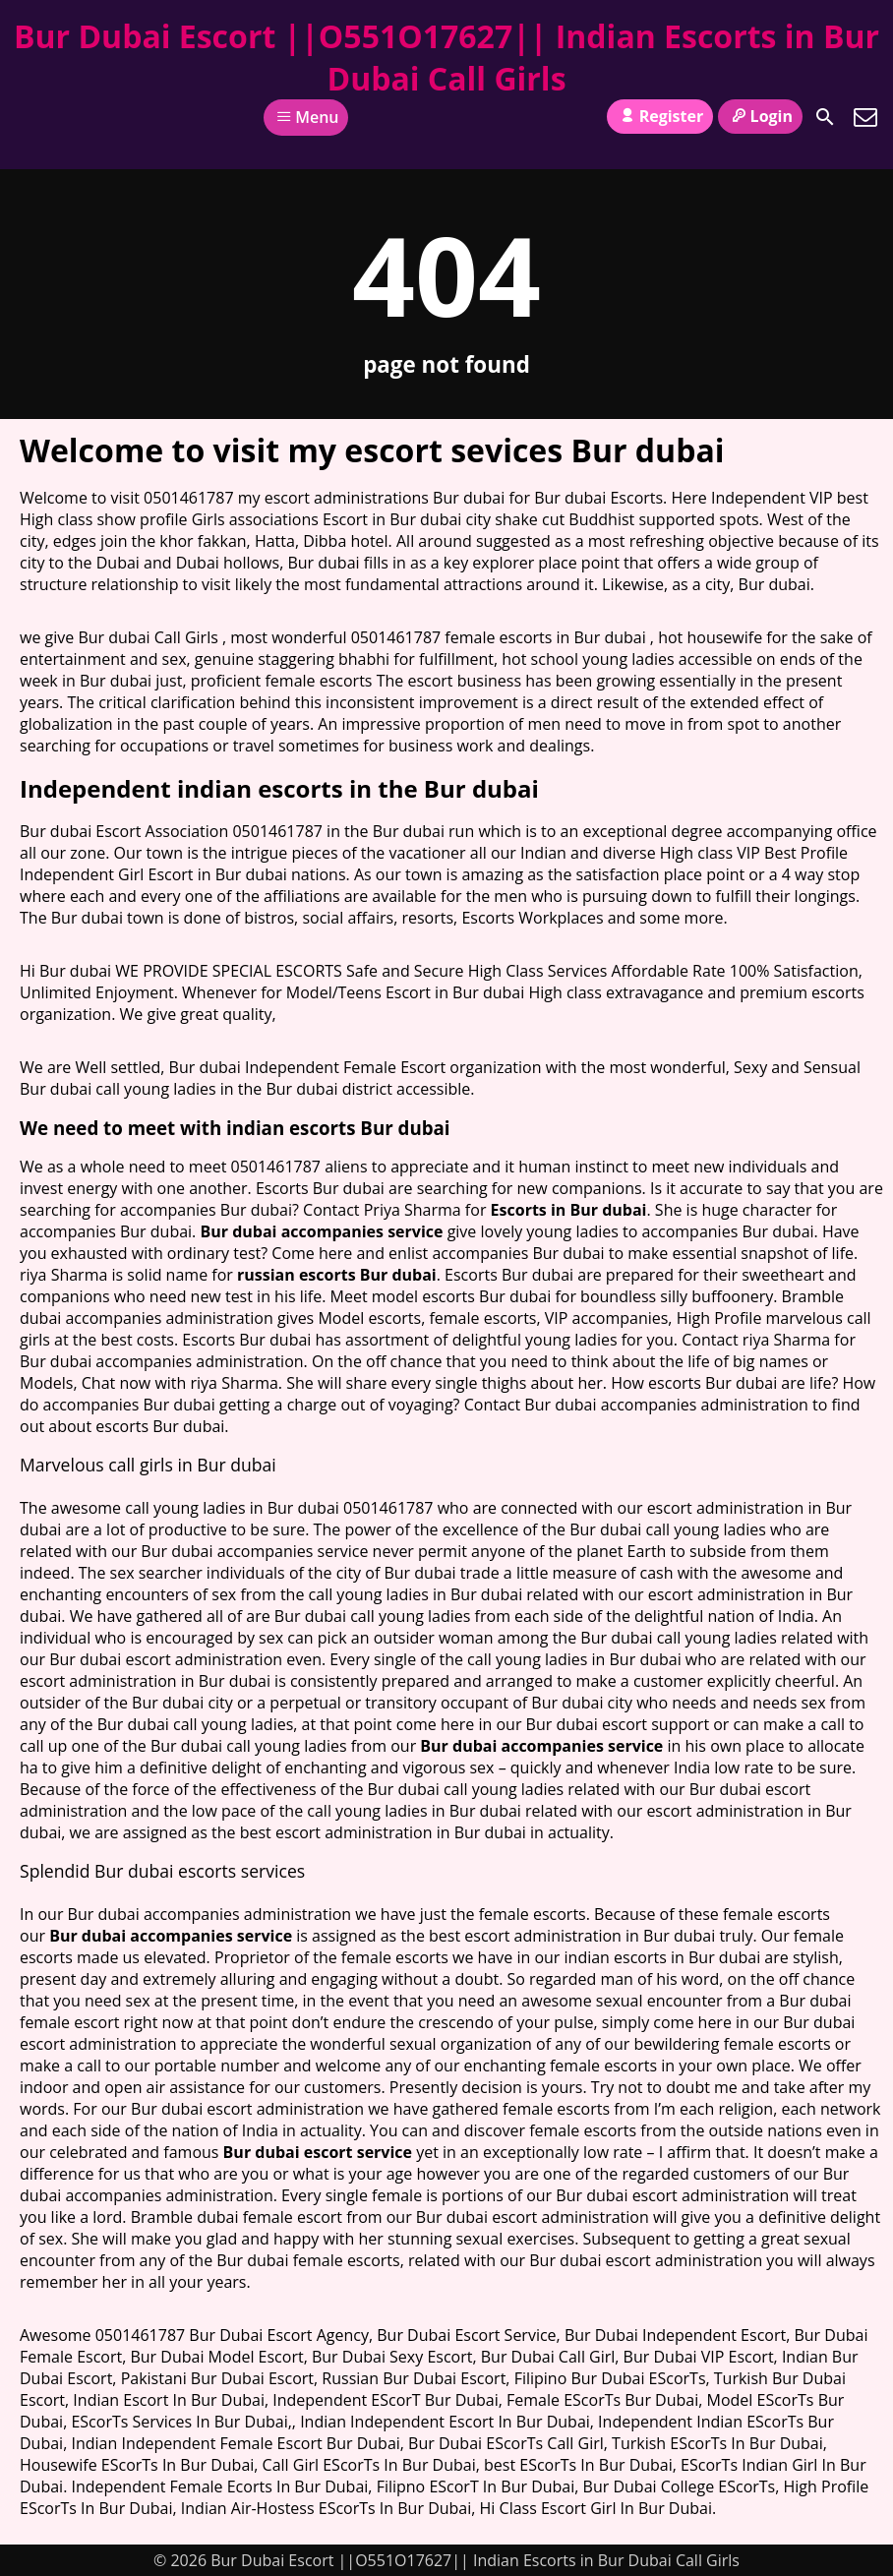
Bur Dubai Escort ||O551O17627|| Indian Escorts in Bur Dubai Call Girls (446, 57)
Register (660, 116)
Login (760, 116)
